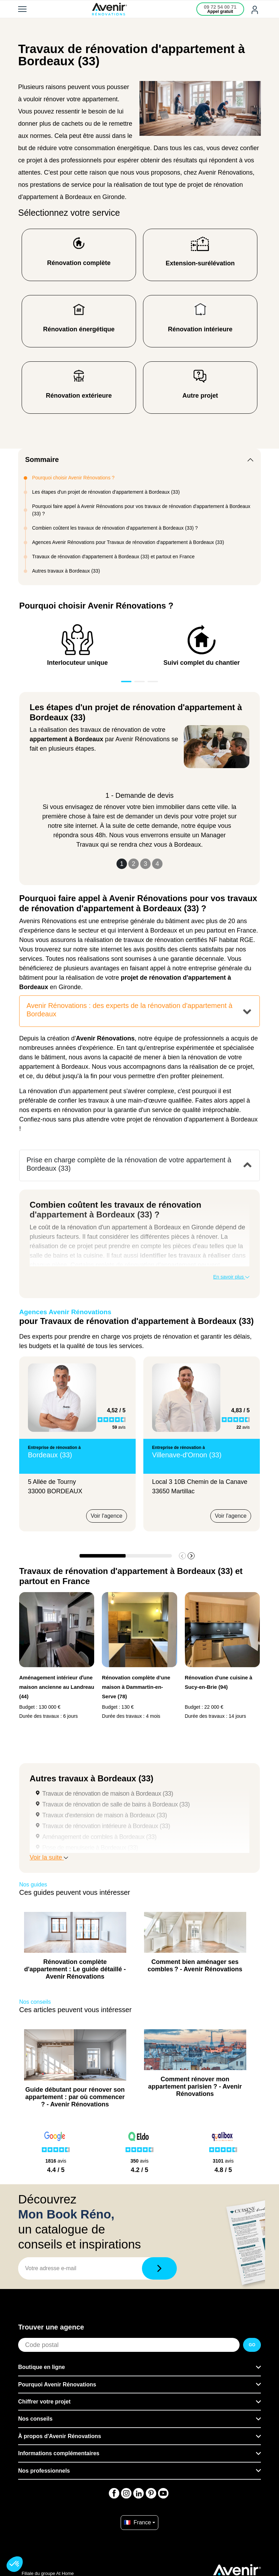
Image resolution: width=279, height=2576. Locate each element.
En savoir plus (231, 1277)
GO (252, 2344)
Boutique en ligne (41, 2367)
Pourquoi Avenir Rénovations (57, 2384)
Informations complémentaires (58, 2453)
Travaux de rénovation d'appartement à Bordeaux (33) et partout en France (113, 556)
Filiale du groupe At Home (48, 2573)
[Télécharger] (159, 2268)
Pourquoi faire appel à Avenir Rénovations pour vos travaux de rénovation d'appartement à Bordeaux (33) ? (141, 509)
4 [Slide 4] (157, 863)
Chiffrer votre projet (44, 2402)
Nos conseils (35, 2419)
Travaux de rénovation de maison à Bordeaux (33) (107, 1793)
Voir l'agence (106, 1516)
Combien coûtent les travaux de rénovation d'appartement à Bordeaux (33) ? (115, 528)
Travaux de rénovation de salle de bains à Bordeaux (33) (116, 1804)
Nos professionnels (44, 2471)
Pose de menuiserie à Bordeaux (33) (90, 1847)
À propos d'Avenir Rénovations (59, 2436)
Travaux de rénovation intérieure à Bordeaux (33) (106, 1826)
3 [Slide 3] (145, 863)
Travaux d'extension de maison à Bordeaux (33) (104, 1815)
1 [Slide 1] (121, 863)
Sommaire (42, 459)
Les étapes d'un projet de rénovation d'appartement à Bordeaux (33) (106, 492)
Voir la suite (49, 1857)
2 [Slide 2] (133, 863)
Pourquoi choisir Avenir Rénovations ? (73, 477)
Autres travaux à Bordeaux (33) (66, 571)
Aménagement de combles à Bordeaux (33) (99, 1836)
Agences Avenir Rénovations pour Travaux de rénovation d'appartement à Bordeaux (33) (128, 542)
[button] (191, 1555)
